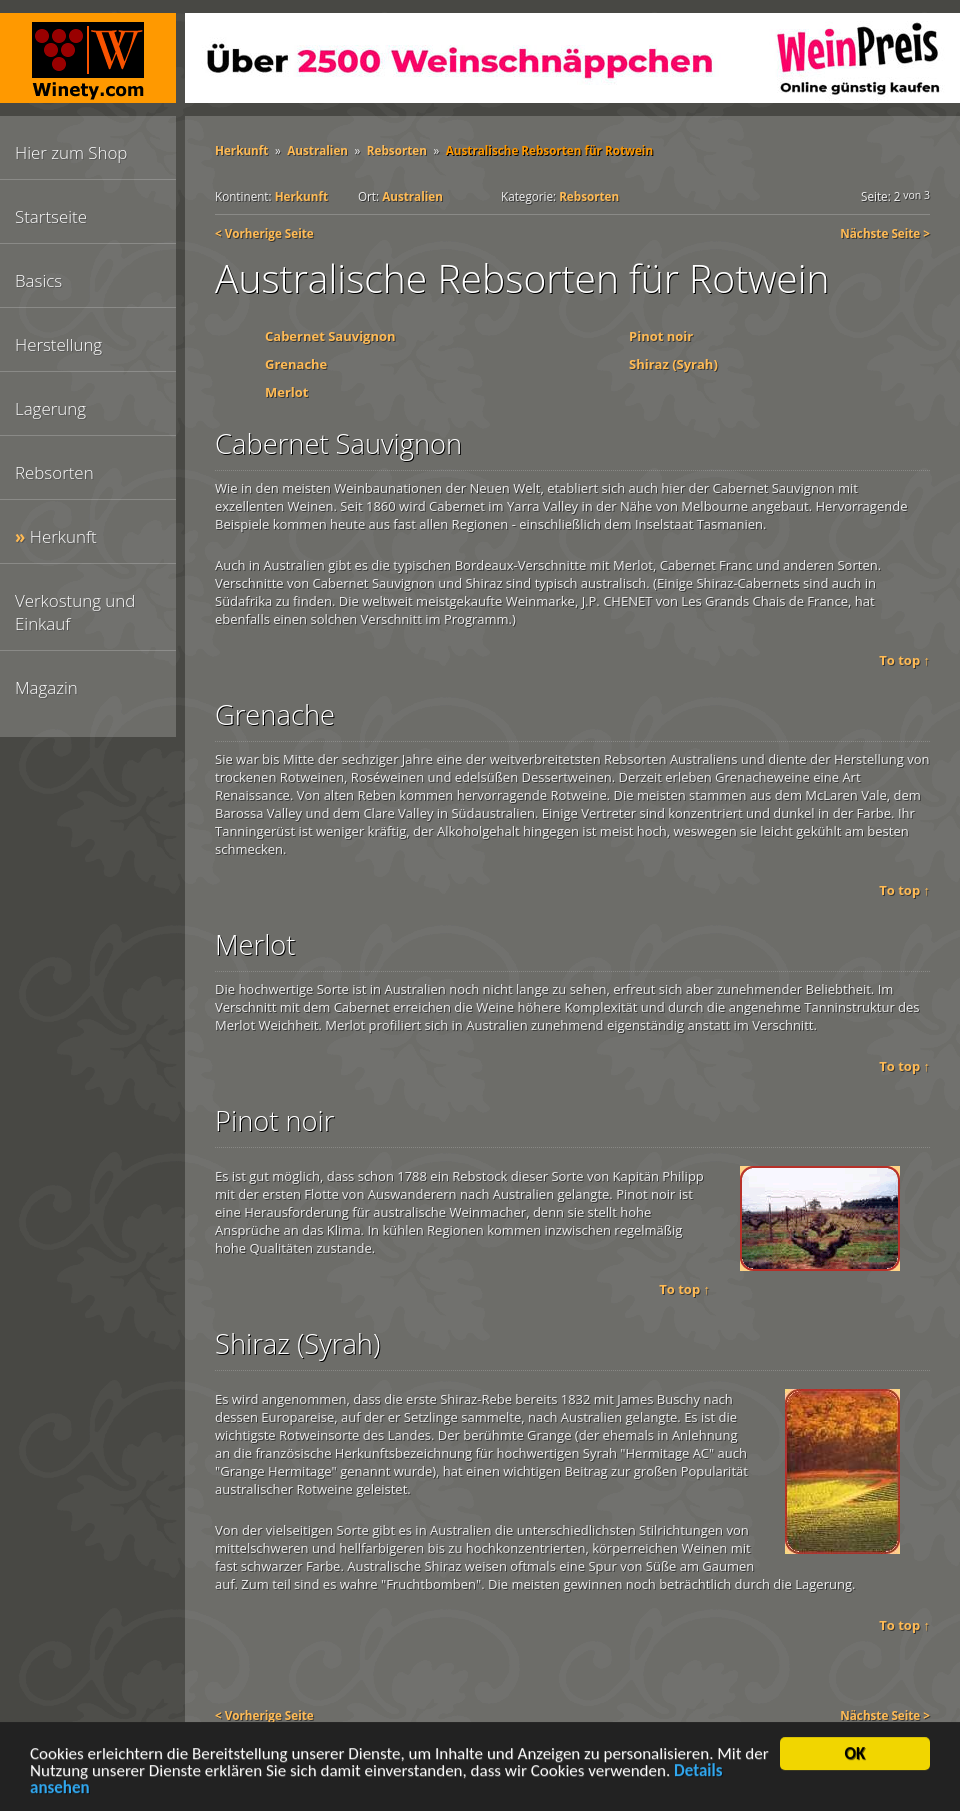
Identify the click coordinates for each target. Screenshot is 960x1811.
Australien (317, 150)
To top (899, 660)
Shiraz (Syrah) (673, 364)
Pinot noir (661, 336)
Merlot (287, 392)
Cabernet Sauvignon (330, 336)
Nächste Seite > (885, 233)
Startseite (51, 216)
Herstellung (58, 344)
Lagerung (50, 408)
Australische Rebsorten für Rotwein (549, 150)
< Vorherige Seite (264, 233)
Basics (38, 280)
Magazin (46, 687)
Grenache (296, 364)
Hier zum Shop (71, 152)
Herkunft (63, 536)
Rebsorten (54, 472)
